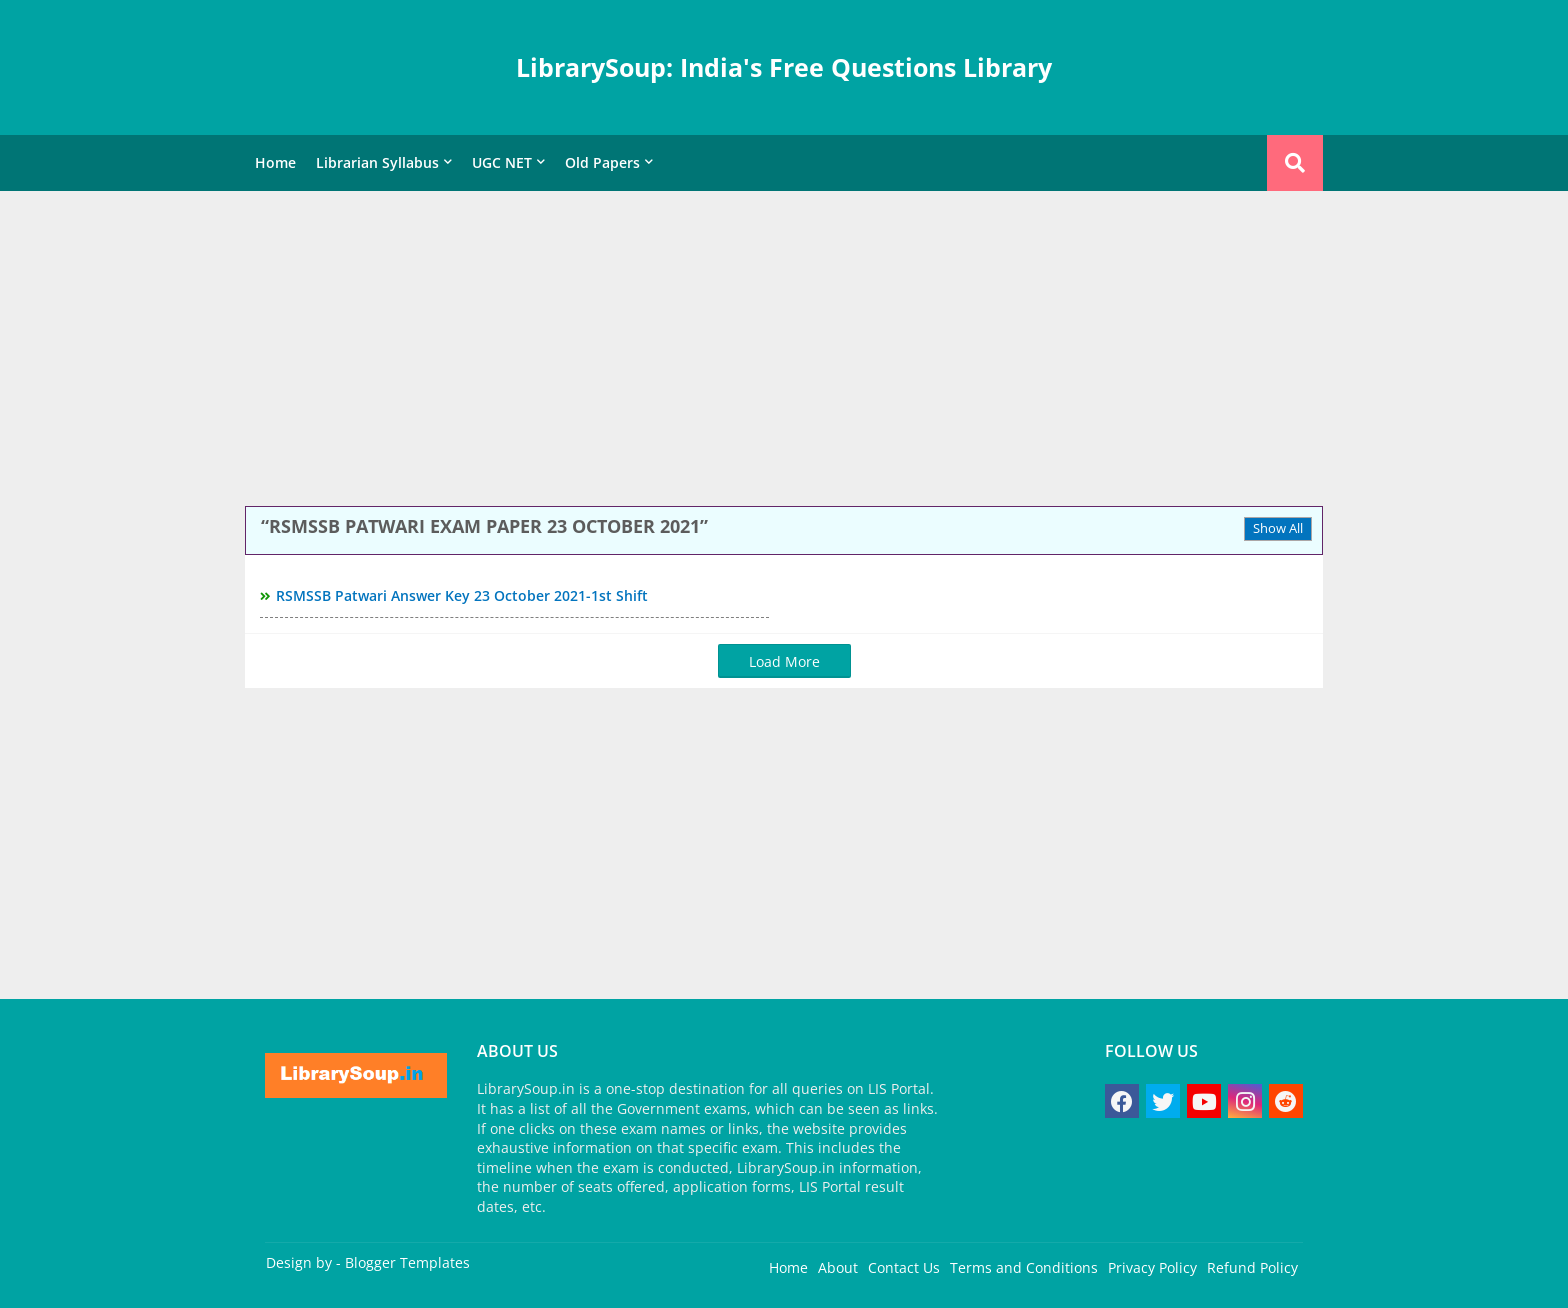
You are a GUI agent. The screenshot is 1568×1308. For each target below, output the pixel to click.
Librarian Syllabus (377, 162)
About (838, 1267)
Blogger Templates (407, 1262)
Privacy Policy (1152, 1267)
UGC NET (502, 162)
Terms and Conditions (1024, 1267)
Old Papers (602, 162)
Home (275, 162)
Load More (784, 661)
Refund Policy (1252, 1267)
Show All (1278, 528)
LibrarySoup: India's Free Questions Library (784, 67)
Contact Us (904, 1267)
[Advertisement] (784, 351)
